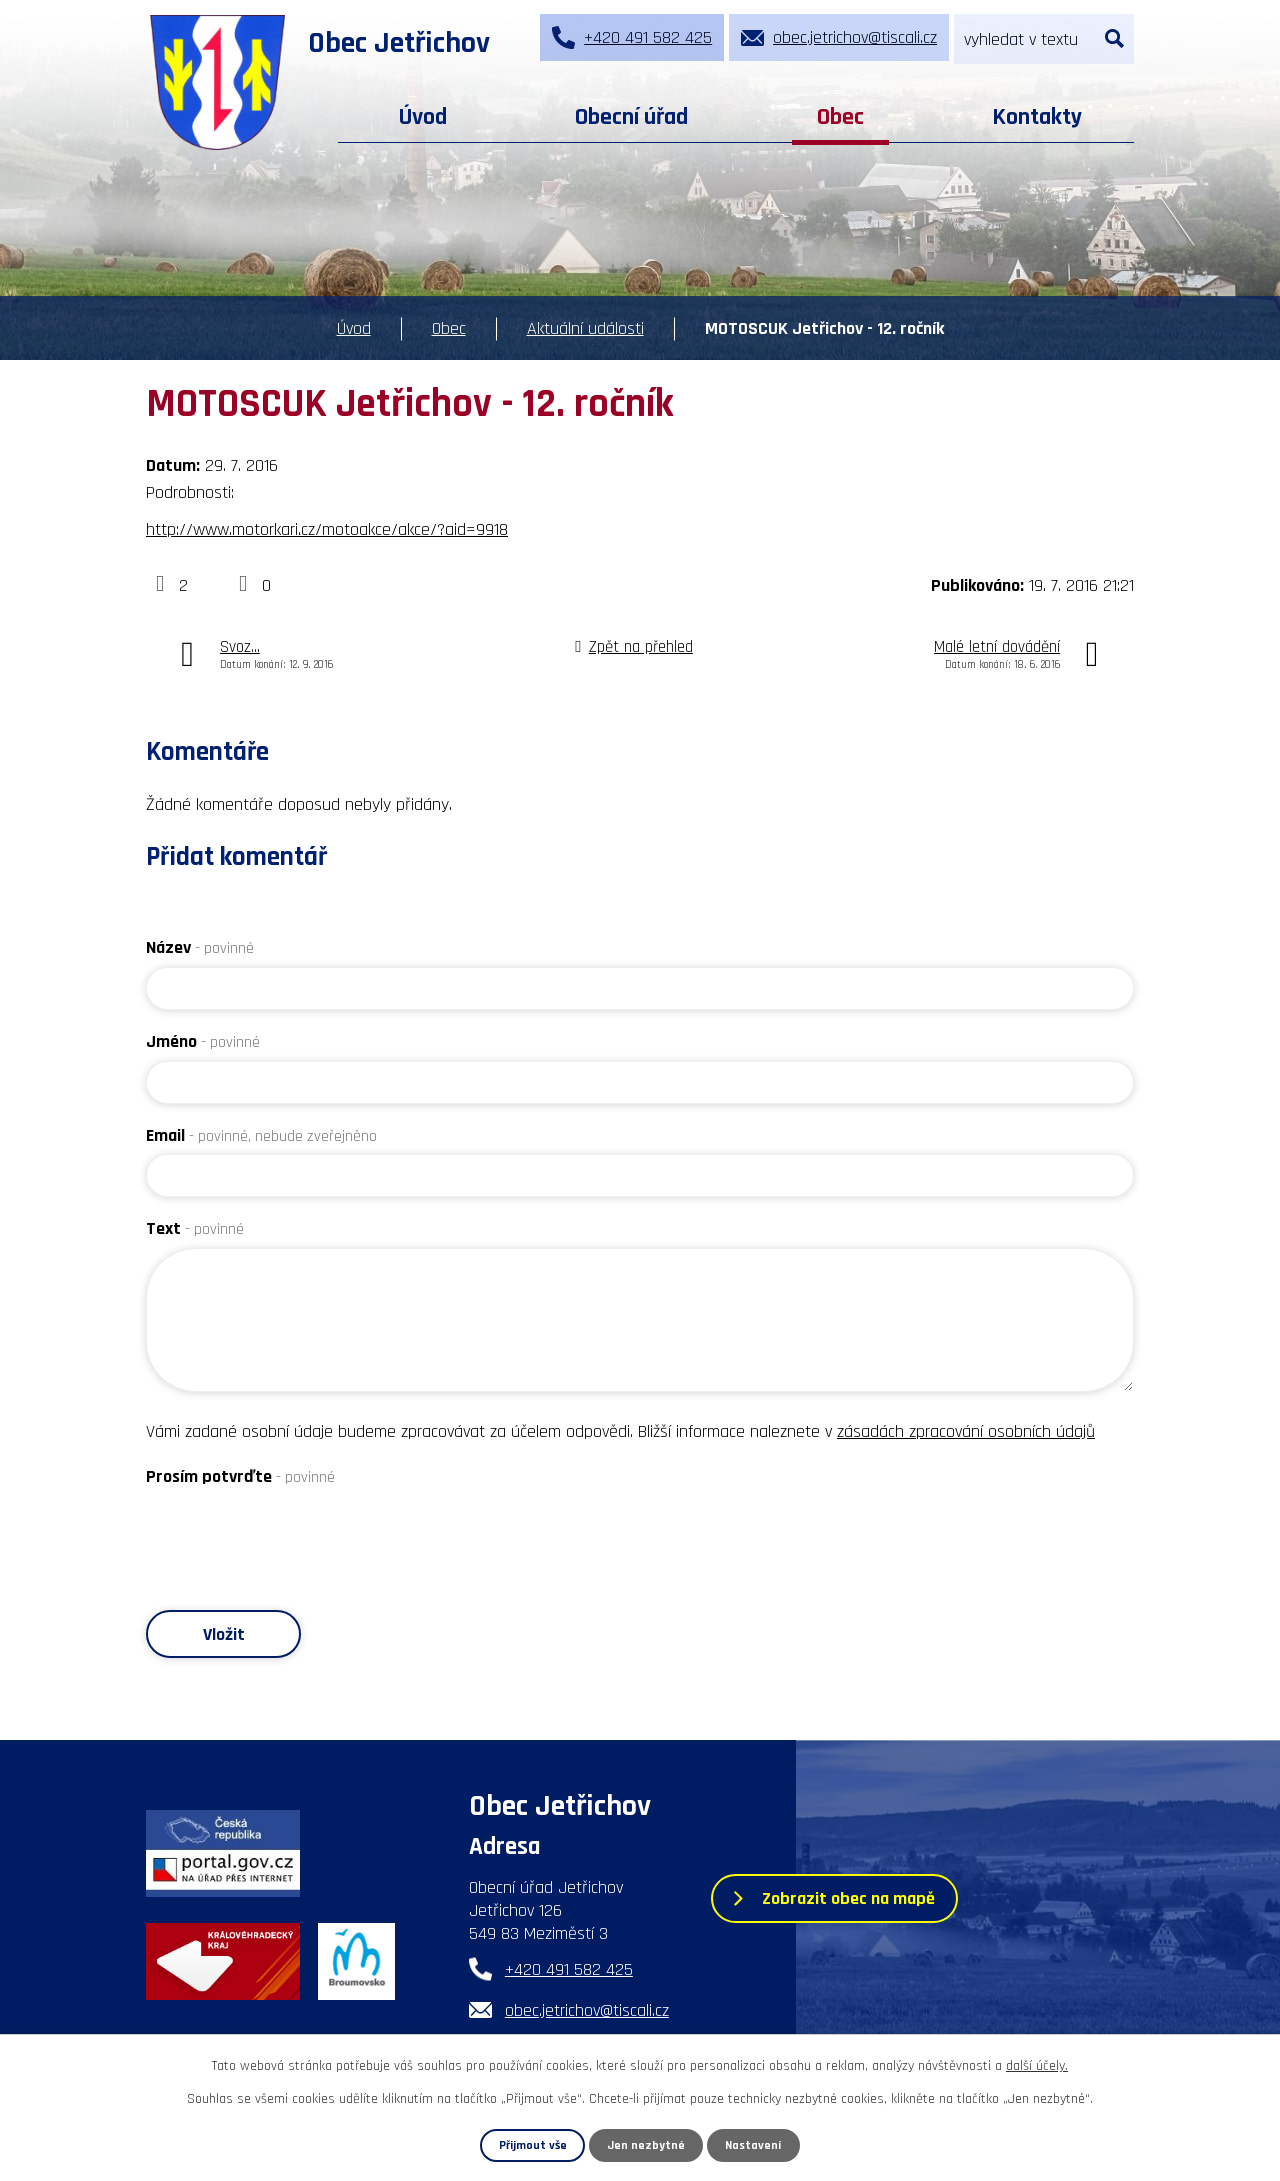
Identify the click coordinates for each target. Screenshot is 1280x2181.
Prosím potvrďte (240, 1476)
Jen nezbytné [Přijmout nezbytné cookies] (647, 2145)
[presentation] (298, 1535)
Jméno (203, 1041)
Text (195, 1228)
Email (261, 1135)
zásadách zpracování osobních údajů (966, 1431)
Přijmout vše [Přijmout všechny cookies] (532, 2145)
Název (200, 947)
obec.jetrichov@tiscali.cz (587, 2010)
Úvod (423, 117)
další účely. (1037, 2066)
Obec (840, 117)
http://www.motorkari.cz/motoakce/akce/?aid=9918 (327, 529)
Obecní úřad (631, 117)
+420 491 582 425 (569, 1969)
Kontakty (1037, 117)
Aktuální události (585, 328)
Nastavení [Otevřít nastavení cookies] (754, 2145)
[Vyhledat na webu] (1044, 39)
